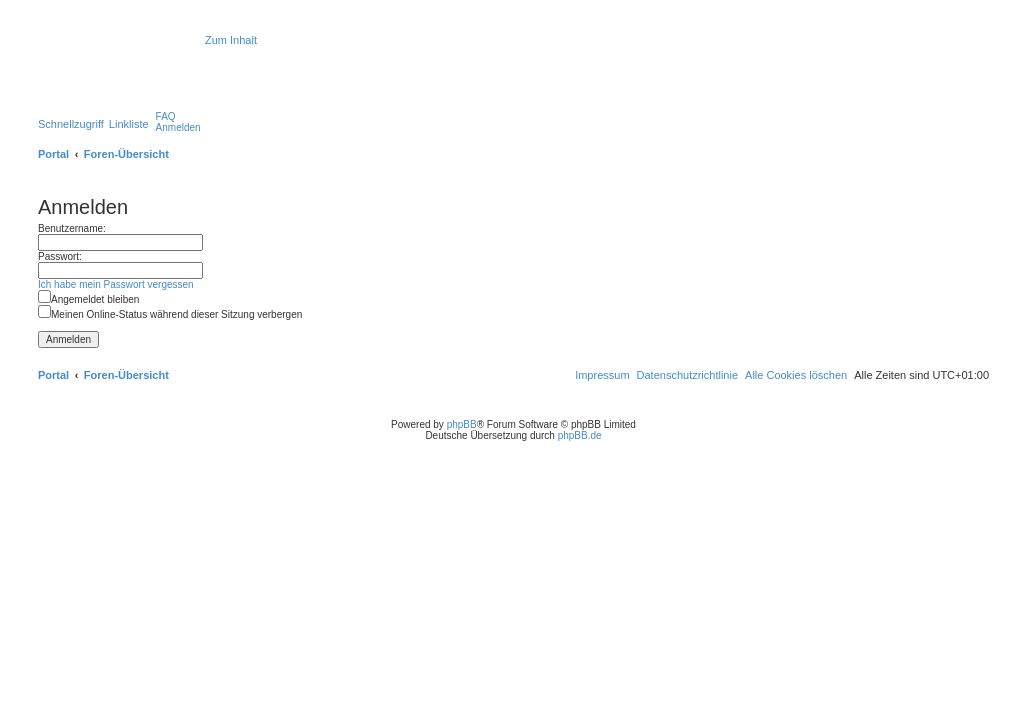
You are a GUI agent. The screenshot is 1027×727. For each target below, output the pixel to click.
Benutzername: (72, 228)
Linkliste (129, 124)
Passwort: (60, 256)
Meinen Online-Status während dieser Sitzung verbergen (170, 314)
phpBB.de (580, 435)
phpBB (462, 424)
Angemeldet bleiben (88, 299)
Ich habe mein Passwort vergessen (116, 284)
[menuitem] (166, 116)
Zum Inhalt (231, 40)
